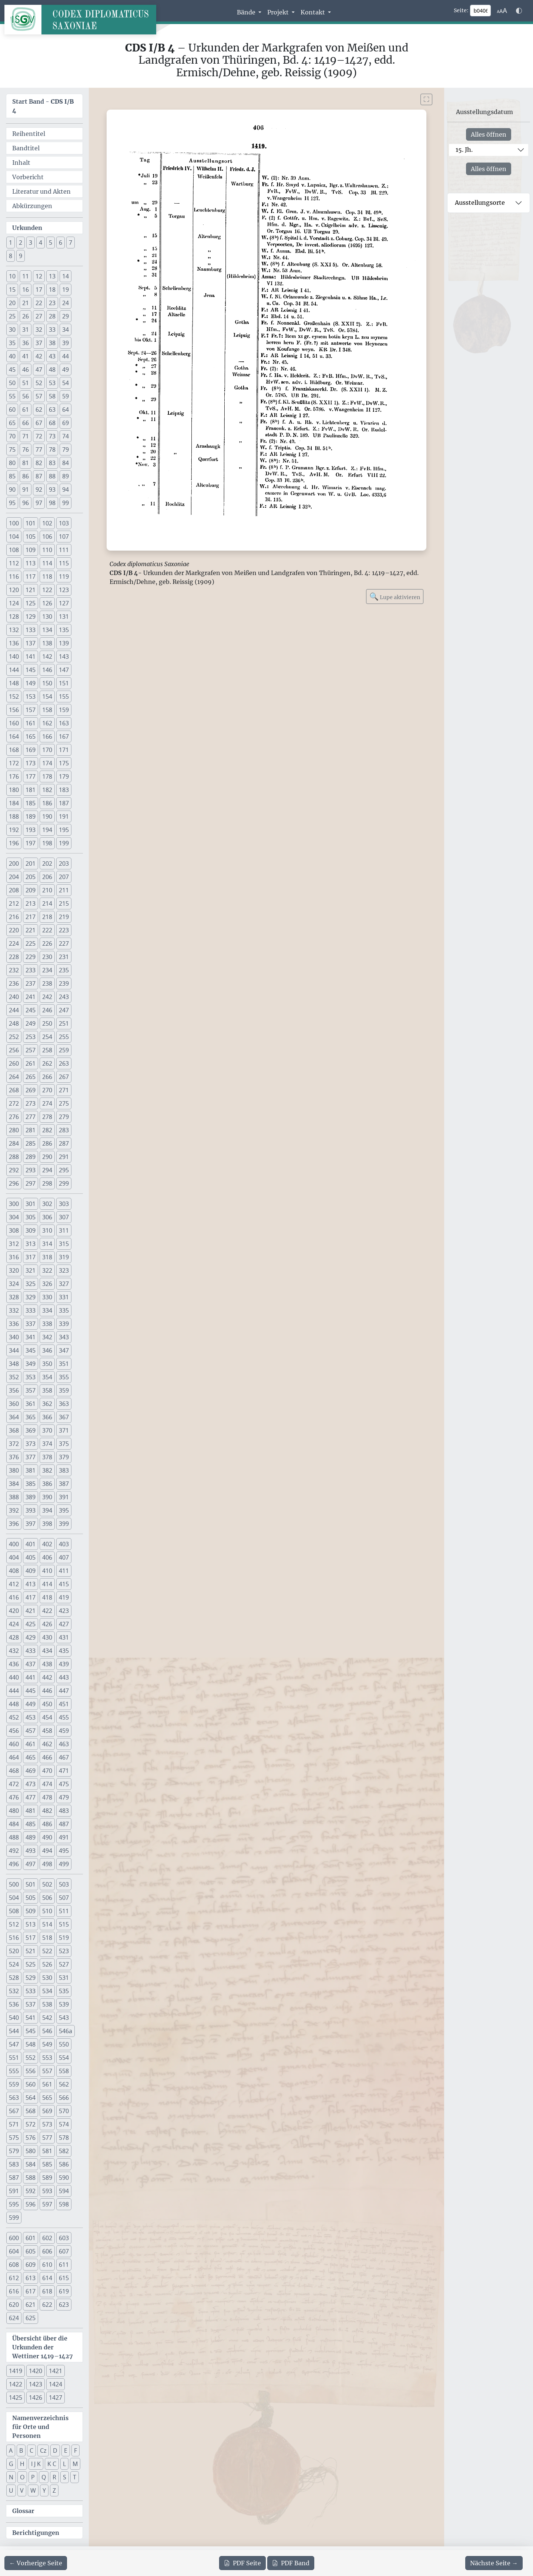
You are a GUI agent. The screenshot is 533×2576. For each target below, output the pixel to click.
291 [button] (64, 1157)
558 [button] (64, 2071)
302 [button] (47, 1204)
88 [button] (52, 476)
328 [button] (14, 1297)
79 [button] (65, 449)
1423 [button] (35, 2384)
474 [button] (47, 1784)
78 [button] (52, 449)
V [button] (22, 2490)
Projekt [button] (278, 12)
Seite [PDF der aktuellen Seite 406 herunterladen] (242, 2563)
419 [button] (64, 1597)
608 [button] (14, 2265)
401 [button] (31, 1544)
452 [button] (14, 1717)
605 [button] (31, 2251)
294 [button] (47, 1170)
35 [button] (12, 343)
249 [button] (31, 1023)
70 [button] (12, 436)
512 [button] (14, 1924)
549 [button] (47, 2044)
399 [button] (64, 1524)
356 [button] (14, 1390)
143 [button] (64, 656)
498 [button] (47, 1864)
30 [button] (12, 329)
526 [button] (47, 1964)
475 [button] (64, 1784)
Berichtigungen (35, 2532)
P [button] (33, 2477)
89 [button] (65, 476)
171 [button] (64, 750)
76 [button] (25, 449)
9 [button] (20, 256)
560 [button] (31, 2084)
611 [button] (64, 2265)
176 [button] (14, 776)
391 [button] (64, 1497)
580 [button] (31, 2151)
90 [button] (12, 489)
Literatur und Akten (41, 191)
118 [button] (47, 576)
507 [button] (64, 1898)
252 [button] (14, 1037)
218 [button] (47, 917)
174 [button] (47, 763)
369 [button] (31, 1430)
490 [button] (47, 1837)
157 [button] (31, 710)
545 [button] (31, 2031)
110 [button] (47, 550)
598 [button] (64, 2204)
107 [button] (64, 536)
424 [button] (14, 1624)
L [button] (64, 2464)
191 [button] (64, 816)
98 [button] (52, 503)
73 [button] (52, 436)
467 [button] (64, 1757)
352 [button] (14, 1377)
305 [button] (31, 1217)
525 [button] (31, 1964)
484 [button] (14, 1824)
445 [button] (31, 1691)
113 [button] (31, 563)
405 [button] (31, 1557)
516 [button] (14, 1938)
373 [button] (31, 1444)
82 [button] (39, 463)
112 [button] (14, 563)
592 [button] (31, 2191)
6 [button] (60, 242)
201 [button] (31, 863)
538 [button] (47, 2004)
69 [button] (65, 423)
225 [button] (31, 943)
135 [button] (64, 630)
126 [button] (47, 603)
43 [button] (52, 356)
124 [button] (14, 603)
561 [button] (47, 2084)
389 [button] (31, 1497)
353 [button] (31, 1377)
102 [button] (47, 523)
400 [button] (14, 1544)
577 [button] (47, 2138)
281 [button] (31, 1130)
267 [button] (64, 1077)
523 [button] (64, 1951)
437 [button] (31, 1664)
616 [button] (14, 2291)
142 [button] (47, 656)
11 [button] (25, 276)
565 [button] (47, 2098)
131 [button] (64, 616)
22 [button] (39, 303)
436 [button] (14, 1664)
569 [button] (47, 2111)
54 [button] (65, 383)
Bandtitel (26, 148)
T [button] (74, 2477)
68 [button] (52, 423)
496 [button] (14, 1864)
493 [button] (31, 1851)
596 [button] (31, 2204)
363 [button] (64, 1404)
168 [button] (14, 750)
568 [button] (31, 2111)
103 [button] (64, 523)
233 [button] (31, 970)
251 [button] (64, 1023)
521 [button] (31, 1951)
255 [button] (64, 1037)
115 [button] (64, 563)
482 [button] (47, 1811)
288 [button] (14, 1157)
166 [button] (47, 736)
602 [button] (47, 2238)
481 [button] (31, 1811)
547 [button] (14, 2044)
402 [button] (47, 1544)
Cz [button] (43, 2450)
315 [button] (64, 1244)
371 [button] (64, 1430)
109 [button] (31, 550)
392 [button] (14, 1510)
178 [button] (47, 776)
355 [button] (64, 1377)
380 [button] (14, 1470)
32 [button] (39, 329)
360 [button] (14, 1404)
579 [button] (14, 2151)
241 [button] (31, 997)
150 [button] (47, 683)
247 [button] (64, 1010)
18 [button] (52, 289)
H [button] (22, 2464)
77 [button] (39, 449)
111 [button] (64, 550)
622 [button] (47, 2305)
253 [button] (31, 1037)
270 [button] (47, 1090)
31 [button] (25, 329)
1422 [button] (15, 2384)
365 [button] (31, 1417)
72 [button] (39, 436)
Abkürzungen (32, 206)
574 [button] (64, 2124)
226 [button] (47, 943)
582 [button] (64, 2151)
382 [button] (47, 1470)
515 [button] (64, 1924)
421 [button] (31, 1611)
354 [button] (47, 1377)
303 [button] (64, 1204)
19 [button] (65, 289)
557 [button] (47, 2071)
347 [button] (64, 1350)
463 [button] (64, 1744)
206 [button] (47, 877)
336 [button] (14, 1324)
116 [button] (14, 576)
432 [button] (14, 1651)
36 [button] (25, 343)
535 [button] (64, 1991)
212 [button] (14, 903)
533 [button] (31, 1991)
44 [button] (65, 356)
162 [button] (47, 723)
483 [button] (64, 1811)
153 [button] (31, 696)
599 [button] (14, 2218)
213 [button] (31, 903)
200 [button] (14, 863)
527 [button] (64, 1964)
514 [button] (47, 1924)
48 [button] (52, 369)
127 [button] (64, 603)
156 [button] (14, 710)
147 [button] (64, 670)
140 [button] (14, 656)
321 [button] (31, 1270)
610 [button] (47, 2265)
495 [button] (64, 1851)
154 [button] (47, 696)
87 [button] (39, 476)
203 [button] (64, 863)
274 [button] (47, 1103)
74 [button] (65, 436)
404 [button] (14, 1557)
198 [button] (47, 843)
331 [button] (64, 1297)
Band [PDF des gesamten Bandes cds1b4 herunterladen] (290, 2563)
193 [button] (31, 830)
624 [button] (14, 2318)
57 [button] (39, 396)
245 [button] (31, 1010)
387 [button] (64, 1484)
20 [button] (12, 303)
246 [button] (47, 1010)
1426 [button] (35, 2397)
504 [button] (14, 1898)
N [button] (11, 2477)
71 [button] (25, 436)
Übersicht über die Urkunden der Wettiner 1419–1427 (42, 2347)
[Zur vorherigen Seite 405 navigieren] (35, 2563)
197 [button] (31, 843)
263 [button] (64, 1063)
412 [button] (14, 1584)
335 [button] (64, 1310)
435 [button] (64, 1651)
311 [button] (64, 1230)
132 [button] (14, 630)
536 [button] (14, 2004)
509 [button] (31, 1911)
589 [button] (47, 2178)
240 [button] (14, 997)
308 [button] (14, 1230)
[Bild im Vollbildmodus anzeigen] (426, 99)
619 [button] (64, 2291)
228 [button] (14, 957)
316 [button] (14, 1257)
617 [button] (31, 2291)
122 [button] (47, 590)
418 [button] (47, 1597)
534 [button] (47, 1991)
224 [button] (14, 943)
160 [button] (14, 723)
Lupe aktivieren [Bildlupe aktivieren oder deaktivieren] (394, 596)
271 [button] (64, 1090)
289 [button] (31, 1157)
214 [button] (47, 903)
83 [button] (52, 463)
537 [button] (31, 2004)
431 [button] (64, 1637)
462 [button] (47, 1744)
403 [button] (64, 1544)
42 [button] (39, 356)
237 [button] (31, 983)
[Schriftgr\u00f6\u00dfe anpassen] (502, 11)
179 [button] (64, 776)
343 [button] (64, 1337)
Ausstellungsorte (480, 202)
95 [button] (12, 503)
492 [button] (14, 1851)
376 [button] (14, 1457)
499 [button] (64, 1864)
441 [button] (31, 1677)
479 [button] (64, 1797)
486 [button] (47, 1824)
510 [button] (47, 1911)
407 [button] (64, 1557)
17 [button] (39, 289)
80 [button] (12, 463)
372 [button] (14, 1444)
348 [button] (14, 1364)
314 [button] (47, 1244)
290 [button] (47, 1157)
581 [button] (47, 2151)
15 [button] (12, 289)
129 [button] (31, 616)
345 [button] (31, 1350)
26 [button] (25, 316)
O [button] (22, 2477)
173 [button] (31, 763)
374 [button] (47, 1444)
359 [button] (64, 1390)
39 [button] (65, 343)
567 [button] (14, 2111)
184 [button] (14, 803)
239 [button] (64, 983)
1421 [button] (55, 2371)
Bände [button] (247, 12)
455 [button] (64, 1717)
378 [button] (47, 1457)
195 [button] (64, 830)
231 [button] (64, 957)
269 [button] (31, 1090)
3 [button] (30, 242)
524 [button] (14, 1964)
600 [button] (14, 2238)
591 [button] (14, 2191)
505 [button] (31, 1898)
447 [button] (64, 1691)
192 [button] (14, 830)
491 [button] (64, 1837)
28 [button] (52, 316)
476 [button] (14, 1797)
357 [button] (31, 1390)
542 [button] (47, 2018)
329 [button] (31, 1297)
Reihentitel (28, 133)
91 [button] (25, 489)
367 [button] (64, 1417)
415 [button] (64, 1584)
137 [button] (31, 643)
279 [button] (64, 1117)
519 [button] (64, 1938)
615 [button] (64, 2278)
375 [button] (64, 1444)
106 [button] (47, 536)
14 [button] (65, 276)
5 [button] (50, 242)
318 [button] (47, 1257)
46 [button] (25, 369)
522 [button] (47, 1951)
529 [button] (31, 1978)
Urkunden (27, 227)
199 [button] (64, 843)
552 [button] (31, 2058)
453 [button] (31, 1717)
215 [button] (64, 903)
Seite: (461, 10)
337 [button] (31, 1324)
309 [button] (31, 1230)
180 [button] (14, 790)
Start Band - (43, 106)
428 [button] (14, 1637)
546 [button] (47, 2031)
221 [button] (31, 930)
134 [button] (47, 630)
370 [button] (47, 1430)
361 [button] (31, 1404)
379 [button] (64, 1457)
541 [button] (31, 2018)
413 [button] (31, 1584)
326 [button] (47, 1284)
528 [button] (14, 1978)
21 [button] (25, 303)
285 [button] (31, 1143)
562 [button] (64, 2084)
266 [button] (47, 1077)
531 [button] (64, 1978)
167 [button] (64, 736)
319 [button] (64, 1257)
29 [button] (65, 316)
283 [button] (64, 1130)
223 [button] (64, 930)
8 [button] (10, 256)
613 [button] (31, 2278)
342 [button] (47, 1337)
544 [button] (14, 2031)
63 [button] (52, 409)
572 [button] (31, 2124)
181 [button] (31, 790)
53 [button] (52, 383)
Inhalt (21, 162)
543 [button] (64, 2018)
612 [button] (14, 2278)
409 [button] (31, 1571)
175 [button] (64, 763)
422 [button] (47, 1611)
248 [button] (14, 1023)
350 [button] (47, 1364)
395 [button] (64, 1510)
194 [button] (47, 830)
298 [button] (47, 1183)
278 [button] (47, 1117)
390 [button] (47, 1497)
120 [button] (14, 590)
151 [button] (64, 683)
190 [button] (47, 816)
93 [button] (52, 489)
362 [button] (47, 1404)
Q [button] (43, 2477)
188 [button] (14, 816)
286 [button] (47, 1143)
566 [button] (64, 2098)
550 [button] (64, 2044)
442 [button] (47, 1677)
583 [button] (14, 2164)
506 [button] (47, 1898)
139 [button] (64, 643)
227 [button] (64, 943)
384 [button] (14, 1484)
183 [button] (64, 790)
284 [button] (14, 1143)
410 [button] (47, 1571)
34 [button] (65, 329)
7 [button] (70, 242)
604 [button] (14, 2251)
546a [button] (65, 2031)
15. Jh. (464, 149)
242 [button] (47, 997)
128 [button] (14, 616)
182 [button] (47, 790)
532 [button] (14, 1991)
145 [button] (31, 670)
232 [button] (14, 970)
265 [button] (31, 1077)
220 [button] (14, 930)
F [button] (75, 2450)
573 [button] (47, 2124)
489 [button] (31, 1837)
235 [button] (64, 970)
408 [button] (14, 1571)
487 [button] (64, 1824)
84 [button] (65, 463)
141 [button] (31, 656)
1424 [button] (55, 2384)
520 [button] (14, 1951)
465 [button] (31, 1757)
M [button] (75, 2464)
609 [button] (31, 2265)
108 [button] (14, 550)
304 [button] (14, 1217)
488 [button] (14, 1837)
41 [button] (25, 356)
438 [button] (47, 1664)
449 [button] (31, 1704)
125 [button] (31, 603)
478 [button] (47, 1797)
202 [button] (47, 863)
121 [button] (31, 590)
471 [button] (64, 1771)
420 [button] (14, 1611)
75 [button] (12, 449)
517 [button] (31, 1938)
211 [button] (64, 890)
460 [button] (14, 1744)
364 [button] (14, 1417)
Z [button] (54, 2490)
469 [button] (31, 1771)
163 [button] (64, 723)
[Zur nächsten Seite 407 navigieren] (494, 2563)
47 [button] (39, 369)
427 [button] (64, 1624)
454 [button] (47, 1717)
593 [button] (47, 2191)
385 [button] (31, 1484)
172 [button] (14, 763)
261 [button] (31, 1063)
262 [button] (47, 1063)
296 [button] (14, 1183)
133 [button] (31, 630)
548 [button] (31, 2044)
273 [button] (31, 1103)
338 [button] (47, 1324)
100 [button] (14, 523)
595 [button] (14, 2204)
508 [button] (14, 1911)
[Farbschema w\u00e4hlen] (519, 11)
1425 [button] (15, 2397)
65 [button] (12, 423)
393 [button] (31, 1510)
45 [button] (12, 369)
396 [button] (14, 1524)
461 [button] (31, 1744)
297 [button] (31, 1183)
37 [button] (39, 343)
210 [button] (47, 890)
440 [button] (14, 1677)
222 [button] (47, 930)
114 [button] (47, 563)
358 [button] (47, 1390)
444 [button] (14, 1691)
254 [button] (47, 1037)
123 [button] (64, 590)
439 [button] (64, 1664)
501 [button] (31, 1884)
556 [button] (31, 2071)
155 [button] (64, 696)
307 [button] (64, 1217)
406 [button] (47, 1557)
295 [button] (64, 1170)
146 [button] (47, 670)
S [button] (64, 2477)
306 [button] (47, 1217)
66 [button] (25, 423)
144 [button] (14, 670)
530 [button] (47, 1978)
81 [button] (25, 463)
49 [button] (65, 369)
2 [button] (20, 242)
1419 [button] (15, 2371)
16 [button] (25, 289)
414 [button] (47, 1584)
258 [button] (47, 1050)
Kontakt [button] (313, 12)
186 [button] (47, 803)
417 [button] (31, 1597)
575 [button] (14, 2138)
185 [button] (31, 803)
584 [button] (31, 2164)
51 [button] (25, 383)
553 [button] (47, 2058)
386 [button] (47, 1484)
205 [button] (31, 877)
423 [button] (64, 1611)
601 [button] (31, 2238)
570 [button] (64, 2111)
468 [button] (14, 1771)
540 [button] (14, 2018)
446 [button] (47, 1691)
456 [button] (14, 1731)
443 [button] (64, 1677)
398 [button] (47, 1524)
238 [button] (47, 983)
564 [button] (31, 2098)
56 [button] (25, 396)
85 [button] (12, 476)
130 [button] (47, 616)
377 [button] (31, 1457)
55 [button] (12, 396)
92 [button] (39, 489)
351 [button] (64, 1364)
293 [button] (31, 1170)
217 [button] (31, 917)
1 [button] (10, 242)
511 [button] (64, 1911)
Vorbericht (28, 177)
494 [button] (47, 1851)
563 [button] (14, 2098)
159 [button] (64, 710)
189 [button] (31, 816)
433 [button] (31, 1651)
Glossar (23, 2511)
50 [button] (12, 383)
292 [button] (14, 1170)
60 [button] (12, 409)
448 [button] (14, 1704)
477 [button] (31, 1797)
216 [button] (14, 917)
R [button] (54, 2477)
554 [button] (64, 2058)
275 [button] (64, 1103)
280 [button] (14, 1130)
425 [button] (31, 1624)
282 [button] (47, 1130)
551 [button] (14, 2058)
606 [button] (47, 2251)
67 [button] (39, 423)
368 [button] (14, 1430)
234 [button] (47, 970)
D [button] (55, 2450)
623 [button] (64, 2305)
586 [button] (64, 2164)
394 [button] (47, 1510)
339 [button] (64, 1324)
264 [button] (14, 1077)
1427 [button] (55, 2397)
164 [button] (14, 736)
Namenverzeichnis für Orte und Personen (40, 2426)
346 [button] (47, 1350)
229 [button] (31, 957)
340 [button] (14, 1337)
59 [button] (65, 396)
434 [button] (47, 1651)
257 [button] (31, 1050)
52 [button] (39, 383)
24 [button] (65, 303)
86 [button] (25, 476)
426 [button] (47, 1624)
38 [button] (52, 343)
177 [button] (31, 776)
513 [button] (31, 1924)
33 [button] (52, 329)
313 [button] (31, 1244)
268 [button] (14, 1090)
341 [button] (31, 1337)
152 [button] (14, 696)
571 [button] (14, 2124)
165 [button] (31, 736)
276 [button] (14, 1117)
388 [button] (14, 1497)
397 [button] (31, 1524)
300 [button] (14, 1204)
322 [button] (47, 1270)
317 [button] (31, 1257)
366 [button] (47, 1417)
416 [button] (14, 1597)
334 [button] (47, 1310)
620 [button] (14, 2305)
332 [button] (14, 1310)
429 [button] (31, 1637)
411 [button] (64, 1571)
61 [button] (25, 409)
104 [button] (14, 536)
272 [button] (14, 1103)
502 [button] (47, 1884)
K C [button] (51, 2464)
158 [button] (47, 710)
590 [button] (64, 2178)
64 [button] (65, 409)
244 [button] (14, 1010)
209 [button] (31, 890)
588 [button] (31, 2178)
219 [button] (64, 917)
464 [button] (14, 1757)
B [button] (21, 2450)
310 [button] (47, 1230)
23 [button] (52, 303)
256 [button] (14, 1050)
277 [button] (31, 1117)
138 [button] (47, 643)
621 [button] (31, 2305)
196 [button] (14, 843)
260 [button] (14, 1063)
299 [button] (64, 1183)
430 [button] (47, 1637)
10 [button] (12, 276)
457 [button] (31, 1731)
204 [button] (14, 877)
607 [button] (64, 2251)
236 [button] (14, 983)
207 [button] (64, 877)
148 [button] (14, 683)
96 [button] (25, 503)
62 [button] (39, 409)
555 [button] (14, 2071)
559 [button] (14, 2084)
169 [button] (31, 750)
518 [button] (47, 1938)
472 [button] (14, 1784)
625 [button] (31, 2318)
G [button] (11, 2464)
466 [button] (47, 1757)
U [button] (11, 2490)
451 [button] (64, 1704)
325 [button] (31, 1284)
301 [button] (31, 1204)
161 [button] (31, 723)
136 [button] (14, 643)
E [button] (65, 2450)
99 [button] (65, 503)
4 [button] (40, 242)
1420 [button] (35, 2371)
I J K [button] (36, 2464)
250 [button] (47, 1023)
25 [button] (12, 316)
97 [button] (39, 503)
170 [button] (47, 750)
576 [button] (31, 2138)
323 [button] (64, 1270)
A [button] (11, 2450)
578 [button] (64, 2138)
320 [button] (14, 1270)
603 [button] (64, 2238)
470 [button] (47, 1771)
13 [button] (52, 276)
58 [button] (52, 396)
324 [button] (14, 1284)
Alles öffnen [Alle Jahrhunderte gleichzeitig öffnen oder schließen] (488, 134)
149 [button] (31, 683)
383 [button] (64, 1470)
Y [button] (44, 2490)
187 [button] (64, 803)
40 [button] (12, 356)
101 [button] (31, 523)
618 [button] (47, 2291)
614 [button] (47, 2278)
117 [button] (31, 576)
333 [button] (31, 1310)
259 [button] (64, 1050)
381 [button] (31, 1470)
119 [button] (64, 576)
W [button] (33, 2490)
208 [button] (14, 890)
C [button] (31, 2450)
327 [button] (64, 1284)
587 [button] (14, 2178)
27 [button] (39, 316)
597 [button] (47, 2204)
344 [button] (14, 1350)
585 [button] (47, 2164)
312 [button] (14, 1244)
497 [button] (31, 1864)
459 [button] (64, 1731)
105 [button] (31, 536)
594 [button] (64, 2191)
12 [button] (39, 276)
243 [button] (64, 997)
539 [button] (64, 2004)
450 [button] (47, 1704)
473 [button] (31, 1784)
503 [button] (64, 1884)
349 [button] (31, 1364)
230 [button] (47, 957)
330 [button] (47, 1297)
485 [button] (31, 1824)
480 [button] (14, 1811)
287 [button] (64, 1143)
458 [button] (47, 1731)
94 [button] (65, 489)
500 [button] (14, 1884)
